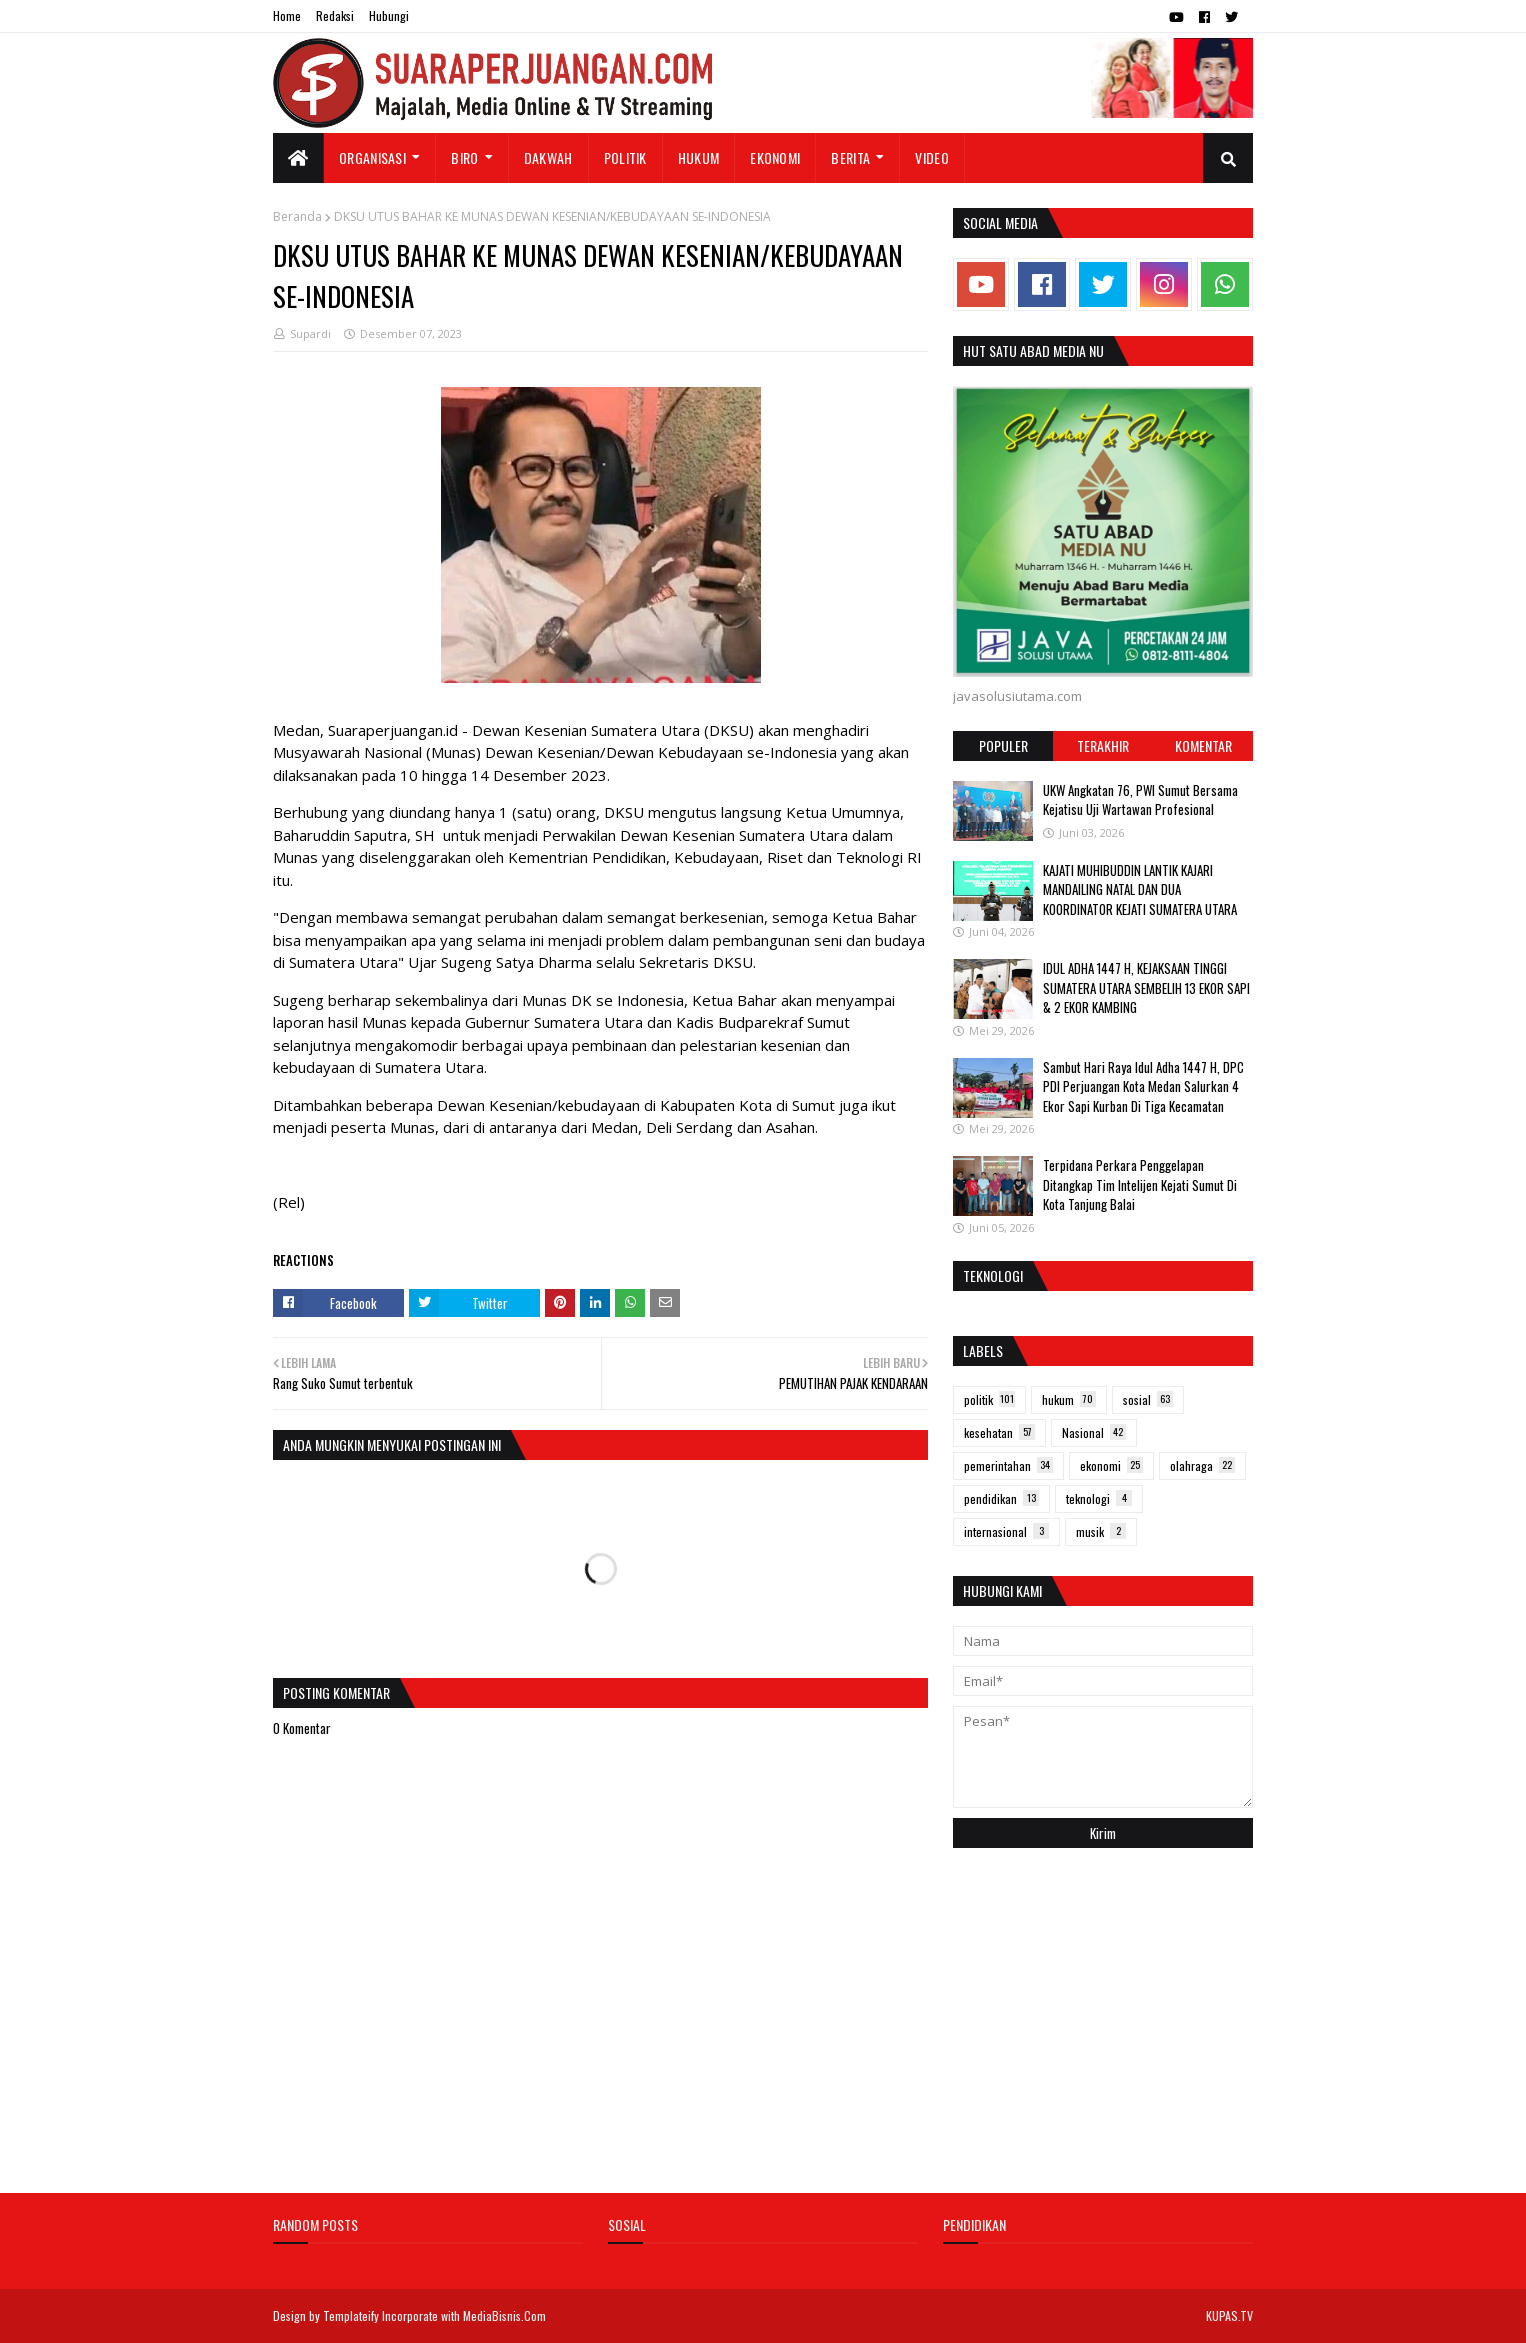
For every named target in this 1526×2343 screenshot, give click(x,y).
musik (1101, 1531)
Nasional (1094, 1432)
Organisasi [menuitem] (372, 157)
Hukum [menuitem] (699, 157)
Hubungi (389, 15)
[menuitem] (298, 158)
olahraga (1202, 1465)
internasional (1006, 1531)
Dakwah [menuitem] (548, 157)
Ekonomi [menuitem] (775, 157)
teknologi (1099, 1498)
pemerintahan (1008, 1465)
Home (287, 15)
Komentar (1203, 745)
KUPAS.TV (1229, 2315)
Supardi (310, 333)
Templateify (351, 2315)
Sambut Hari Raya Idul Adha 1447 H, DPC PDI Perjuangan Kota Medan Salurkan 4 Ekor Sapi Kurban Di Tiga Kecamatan (1143, 1086)
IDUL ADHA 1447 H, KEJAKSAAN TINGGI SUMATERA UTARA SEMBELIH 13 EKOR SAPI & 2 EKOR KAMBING (1146, 987)
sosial (1148, 1399)
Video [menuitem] (932, 157)
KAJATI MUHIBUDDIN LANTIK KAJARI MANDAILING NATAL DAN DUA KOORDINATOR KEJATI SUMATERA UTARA (1140, 889)
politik (989, 1399)
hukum (1069, 1399)
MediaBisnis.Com (504, 2315)
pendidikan (1001, 1498)
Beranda (297, 216)
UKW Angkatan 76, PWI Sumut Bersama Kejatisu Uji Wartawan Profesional (1140, 800)
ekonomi (1111, 1465)
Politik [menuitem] (625, 157)
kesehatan (999, 1432)
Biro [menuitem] (464, 157)
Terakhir (1103, 745)
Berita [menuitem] (850, 157)
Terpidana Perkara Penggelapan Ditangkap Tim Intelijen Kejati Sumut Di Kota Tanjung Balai (1140, 1184)
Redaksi (335, 15)
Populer (1003, 745)
